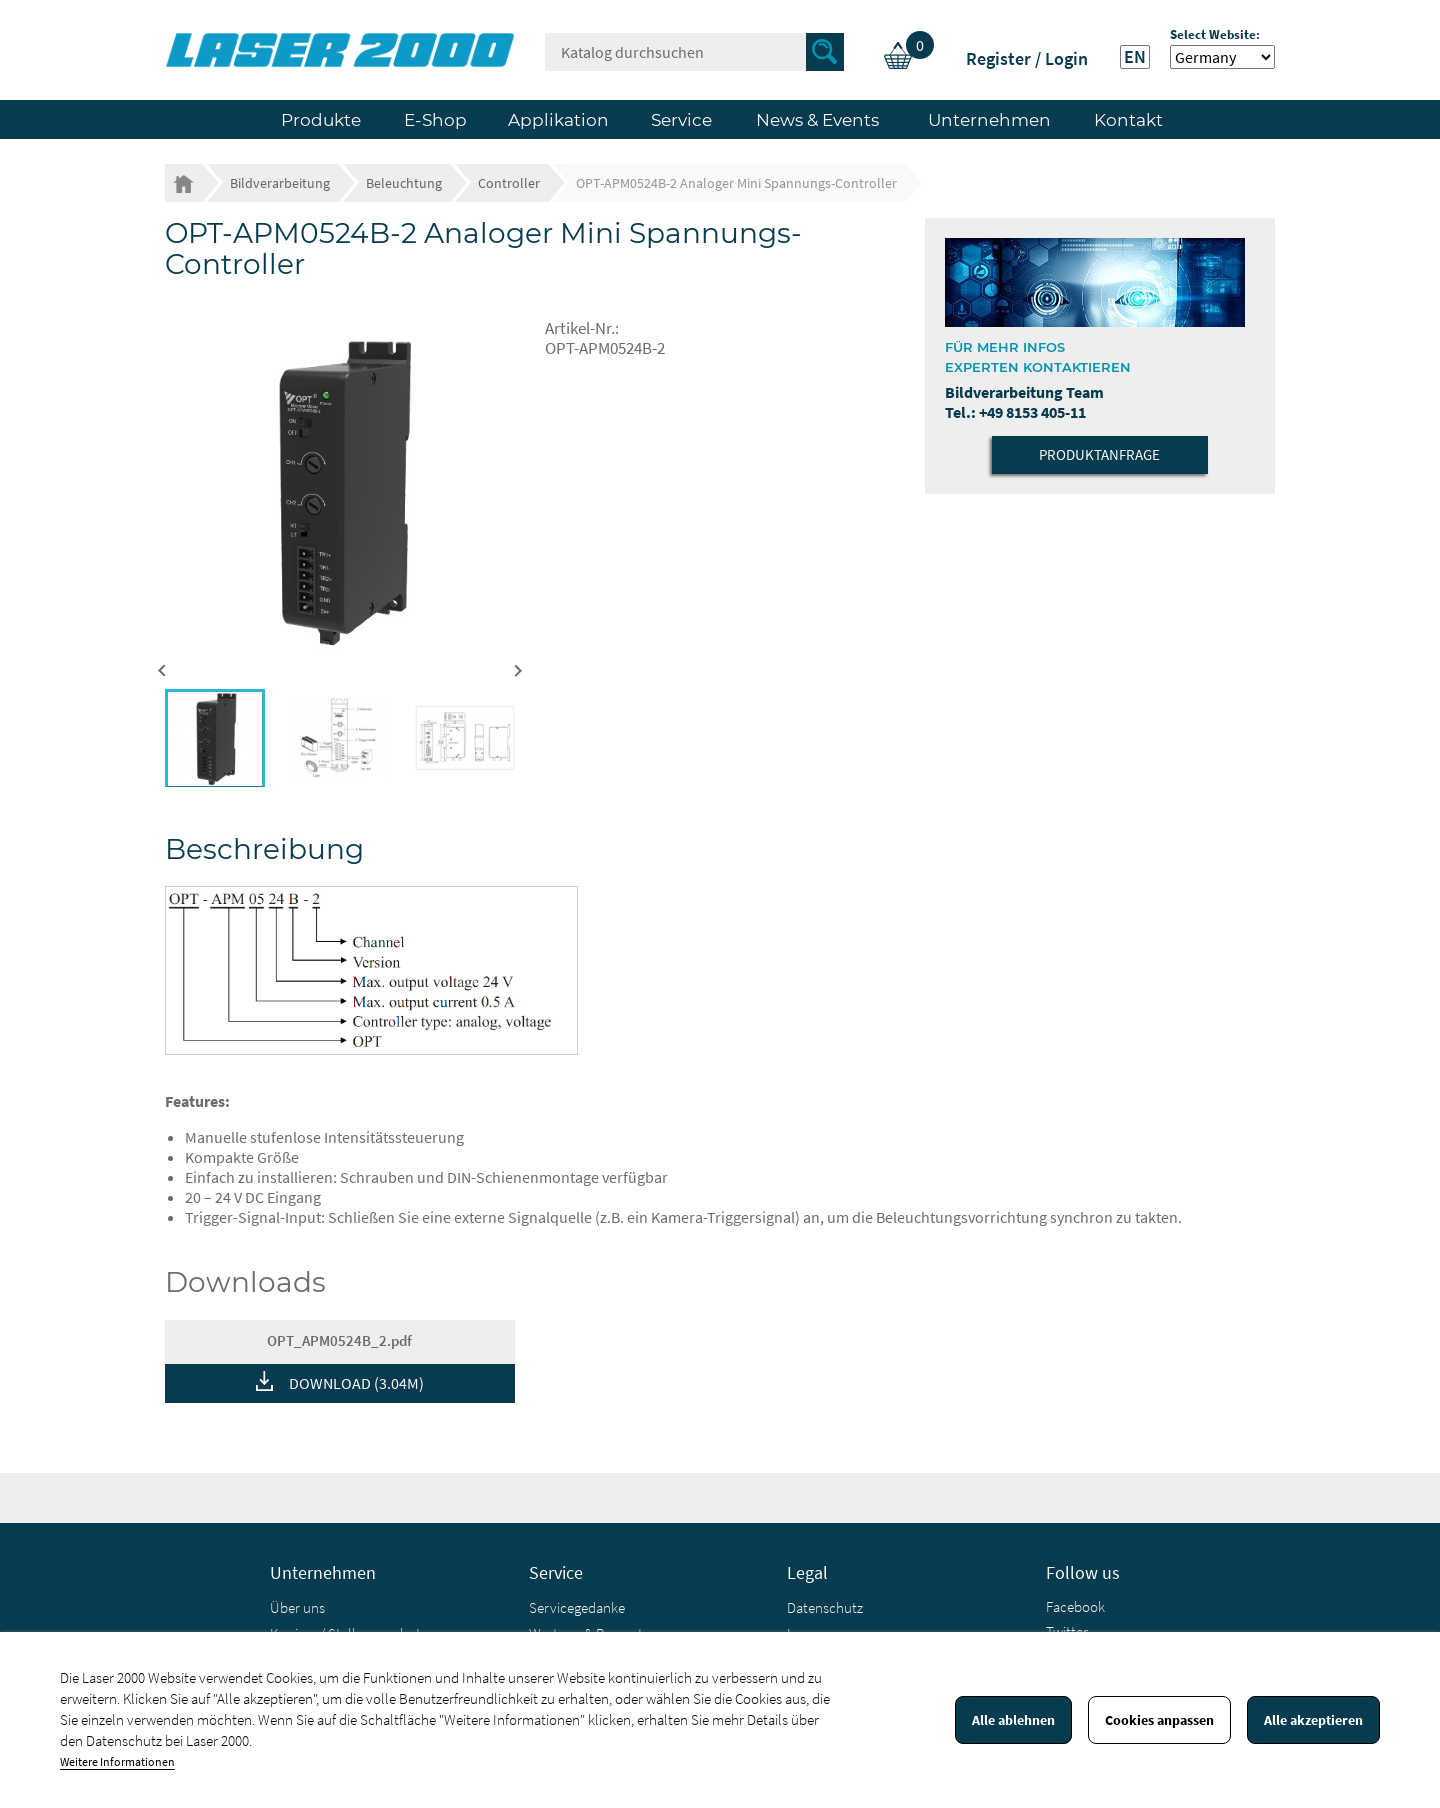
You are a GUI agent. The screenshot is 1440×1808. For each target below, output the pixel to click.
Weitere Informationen (117, 1761)
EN (1135, 57)
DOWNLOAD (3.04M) (356, 1383)
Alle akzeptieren (1313, 1720)
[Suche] (694, 52)
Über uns (297, 1607)
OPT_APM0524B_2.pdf (339, 1340)
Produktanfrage (1099, 454)
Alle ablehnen (1013, 1720)
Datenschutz (825, 1607)
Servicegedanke (577, 1607)
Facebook (1075, 1606)
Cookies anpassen (1159, 1720)
